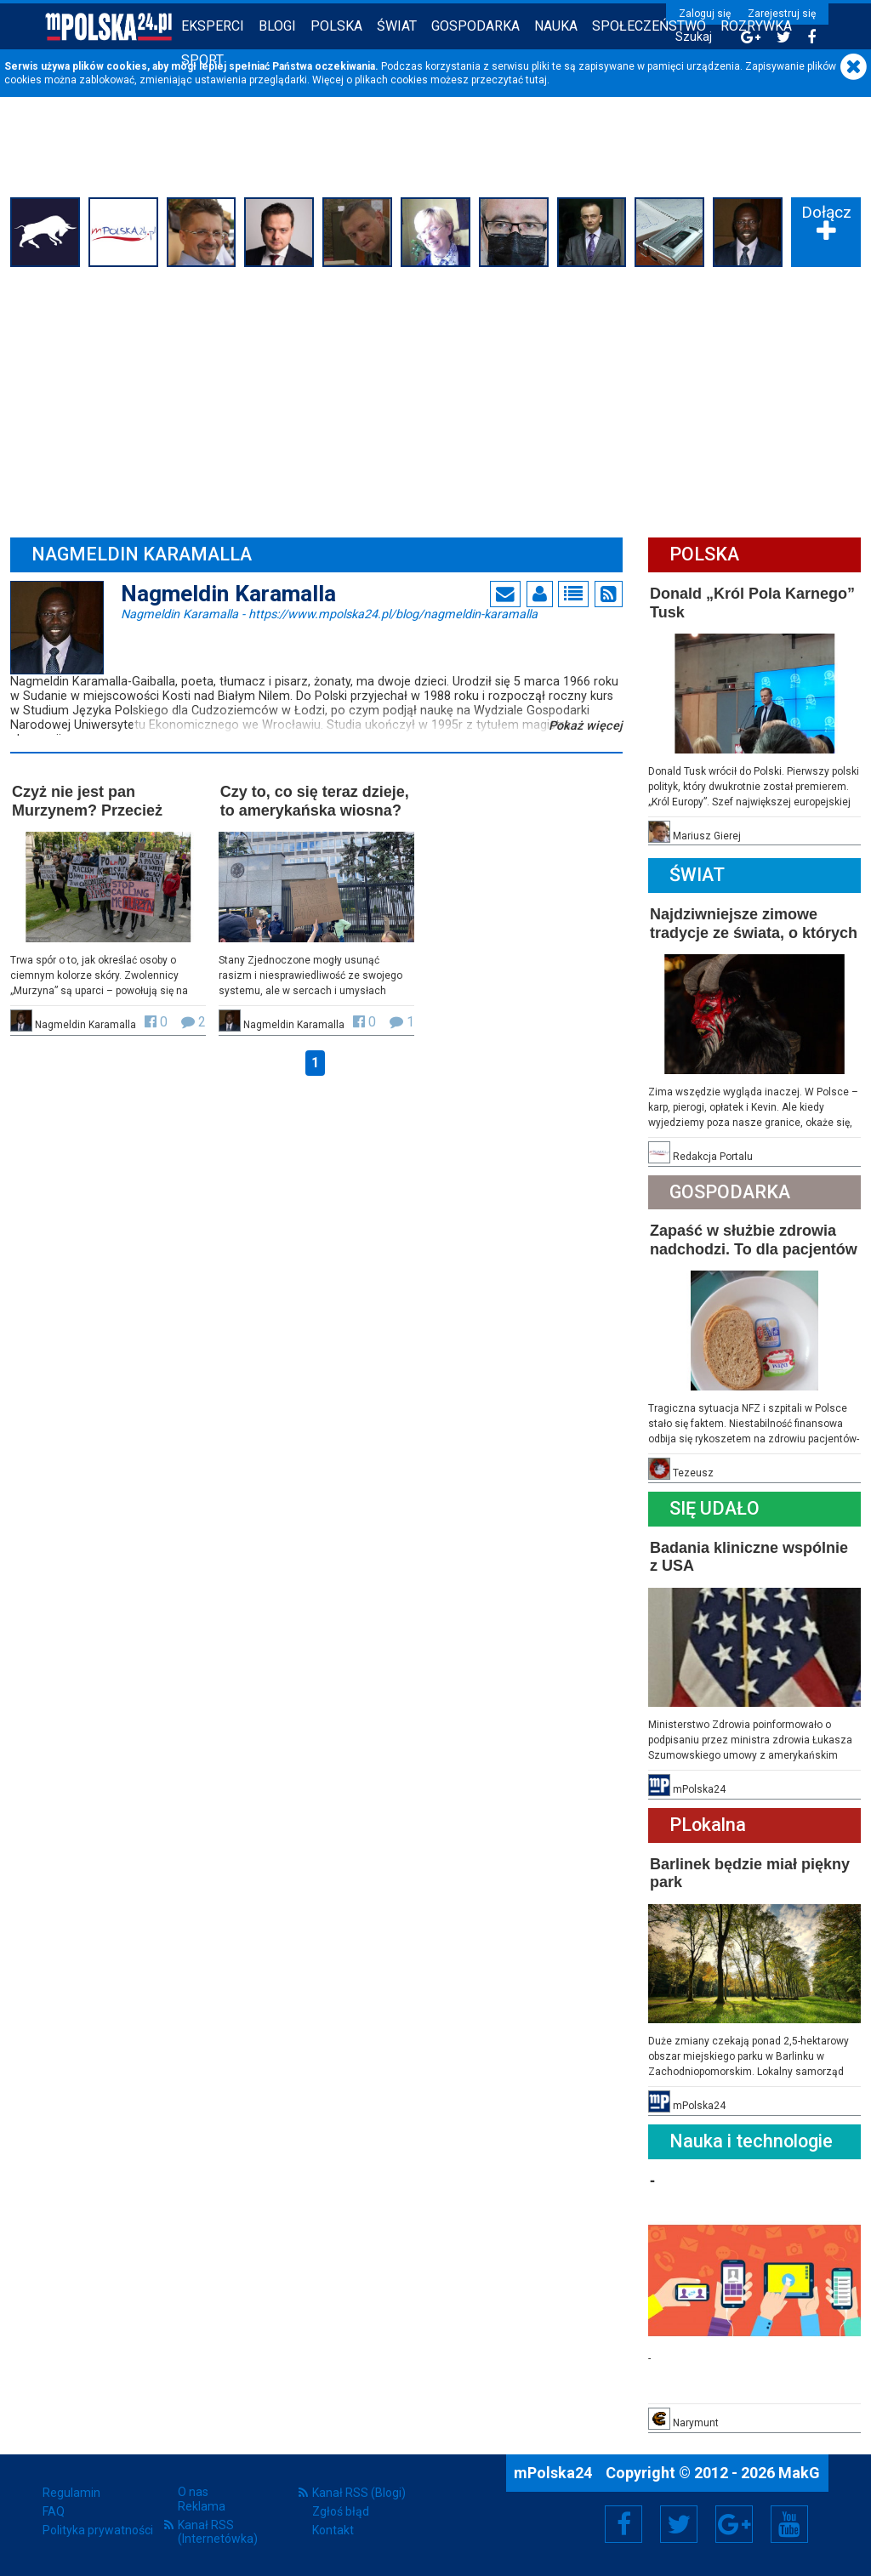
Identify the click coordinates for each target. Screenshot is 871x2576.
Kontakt (333, 2530)
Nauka (556, 26)
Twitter (679, 2524)
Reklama (201, 2506)
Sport (202, 60)
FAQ (54, 2511)
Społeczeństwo (649, 26)
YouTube (789, 2524)
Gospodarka (475, 26)
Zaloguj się (705, 14)
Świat (397, 26)
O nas (193, 2492)
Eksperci (212, 26)
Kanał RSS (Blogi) (359, 2492)
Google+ (734, 2524)
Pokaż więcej (586, 726)
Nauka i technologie (751, 2141)
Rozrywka (756, 26)
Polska (336, 26)
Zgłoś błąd (340, 2511)
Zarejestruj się (782, 14)
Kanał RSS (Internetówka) (218, 2531)
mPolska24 (554, 2473)
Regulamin (71, 2492)
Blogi (277, 26)
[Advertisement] (435, 400)
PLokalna (707, 1824)
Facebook (624, 2524)
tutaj (536, 80)
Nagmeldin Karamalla (329, 613)
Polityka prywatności (98, 2530)
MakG (799, 2473)
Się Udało (714, 1508)
